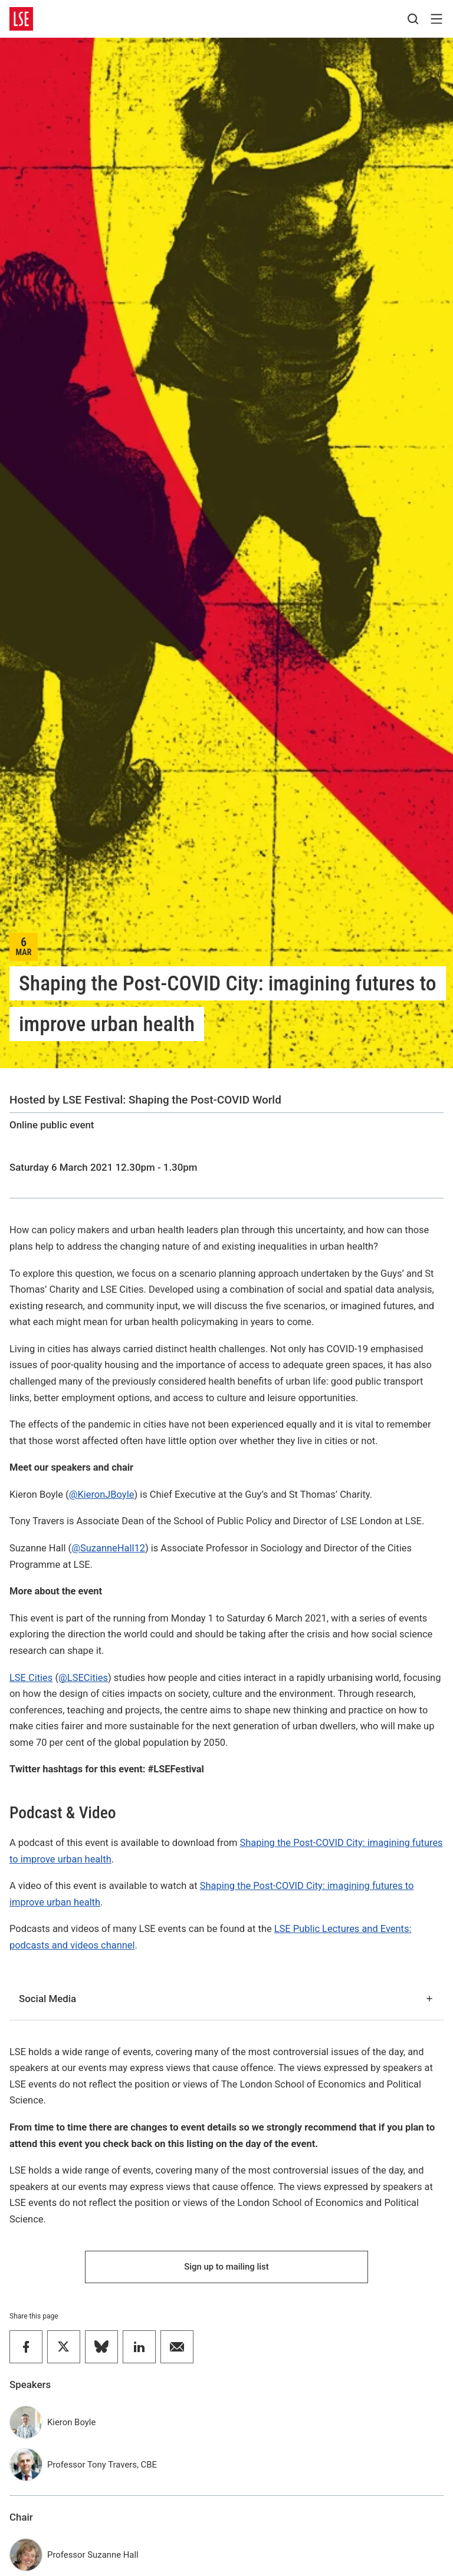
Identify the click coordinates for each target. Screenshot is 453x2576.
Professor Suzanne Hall (93, 2554)
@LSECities (83, 1677)
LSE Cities (30, 1677)
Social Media (226, 1998)
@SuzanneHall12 (108, 1548)
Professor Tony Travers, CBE (102, 2464)
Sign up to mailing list (226, 2266)
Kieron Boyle (71, 2422)
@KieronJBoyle (101, 1494)
